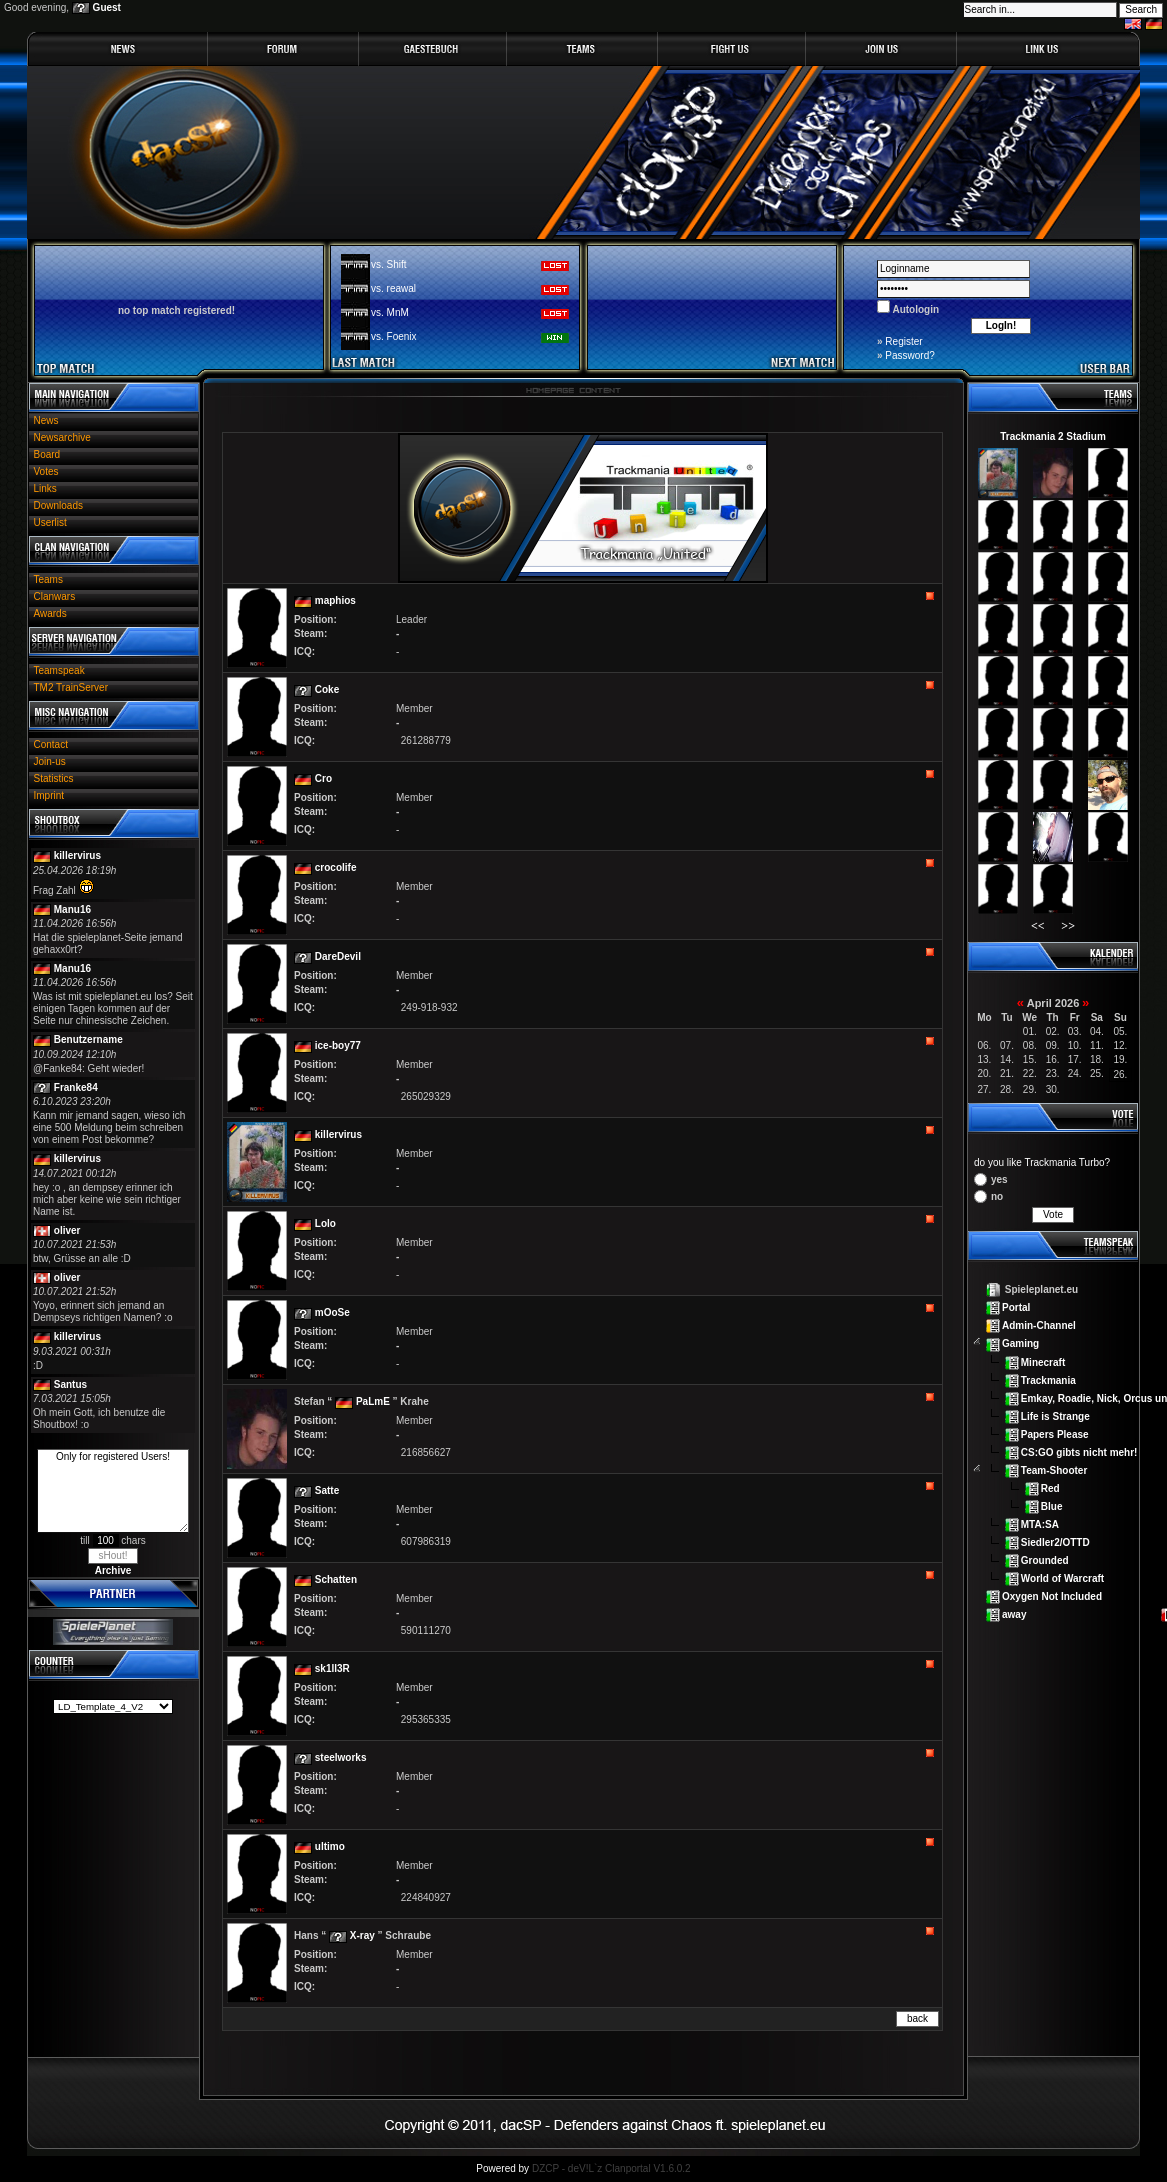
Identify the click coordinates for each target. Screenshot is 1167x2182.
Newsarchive (62, 437)
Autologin (914, 309)
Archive (113, 1570)
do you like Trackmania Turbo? (1042, 1162)
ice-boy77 (338, 1045)
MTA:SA (1040, 1524)
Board (47, 454)
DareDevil (338, 956)
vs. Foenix (394, 336)
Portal (1016, 1307)
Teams (48, 579)
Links (45, 488)
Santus (70, 1384)
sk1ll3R (332, 1668)
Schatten (336, 1579)
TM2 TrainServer (71, 687)
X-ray (362, 1935)
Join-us (50, 761)
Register (903, 341)
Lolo (325, 1223)
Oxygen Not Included (1052, 1596)
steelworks (341, 1757)
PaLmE (373, 1401)
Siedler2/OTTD (1055, 1542)
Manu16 (72, 909)
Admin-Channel (1039, 1325)
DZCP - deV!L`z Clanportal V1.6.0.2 (611, 2168)
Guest (107, 7)
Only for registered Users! (113, 1491)
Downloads (58, 505)
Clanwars (55, 596)
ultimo (330, 1846)
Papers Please (1055, 1433)
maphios (335, 600)
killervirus (77, 855)
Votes (46, 471)
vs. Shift (389, 264)
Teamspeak (59, 670)
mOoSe (332, 1312)
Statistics (54, 778)
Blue (1052, 1506)
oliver (67, 1230)
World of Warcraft (1062, 1578)
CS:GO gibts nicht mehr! (1079, 1451)
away (1014, 1614)
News (46, 420)
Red (1050, 1488)
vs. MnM (390, 312)
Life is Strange (1055, 1415)
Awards (50, 613)
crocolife (336, 867)
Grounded (1045, 1560)
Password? (909, 355)
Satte (327, 1490)
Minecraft (1043, 1361)
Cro (323, 778)
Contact (51, 744)
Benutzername (88, 1039)
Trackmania (1048, 1379)
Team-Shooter (1054, 1470)
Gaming (1020, 1343)
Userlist (50, 522)
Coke (327, 689)
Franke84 (76, 1087)
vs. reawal (393, 288)
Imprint (49, 795)
